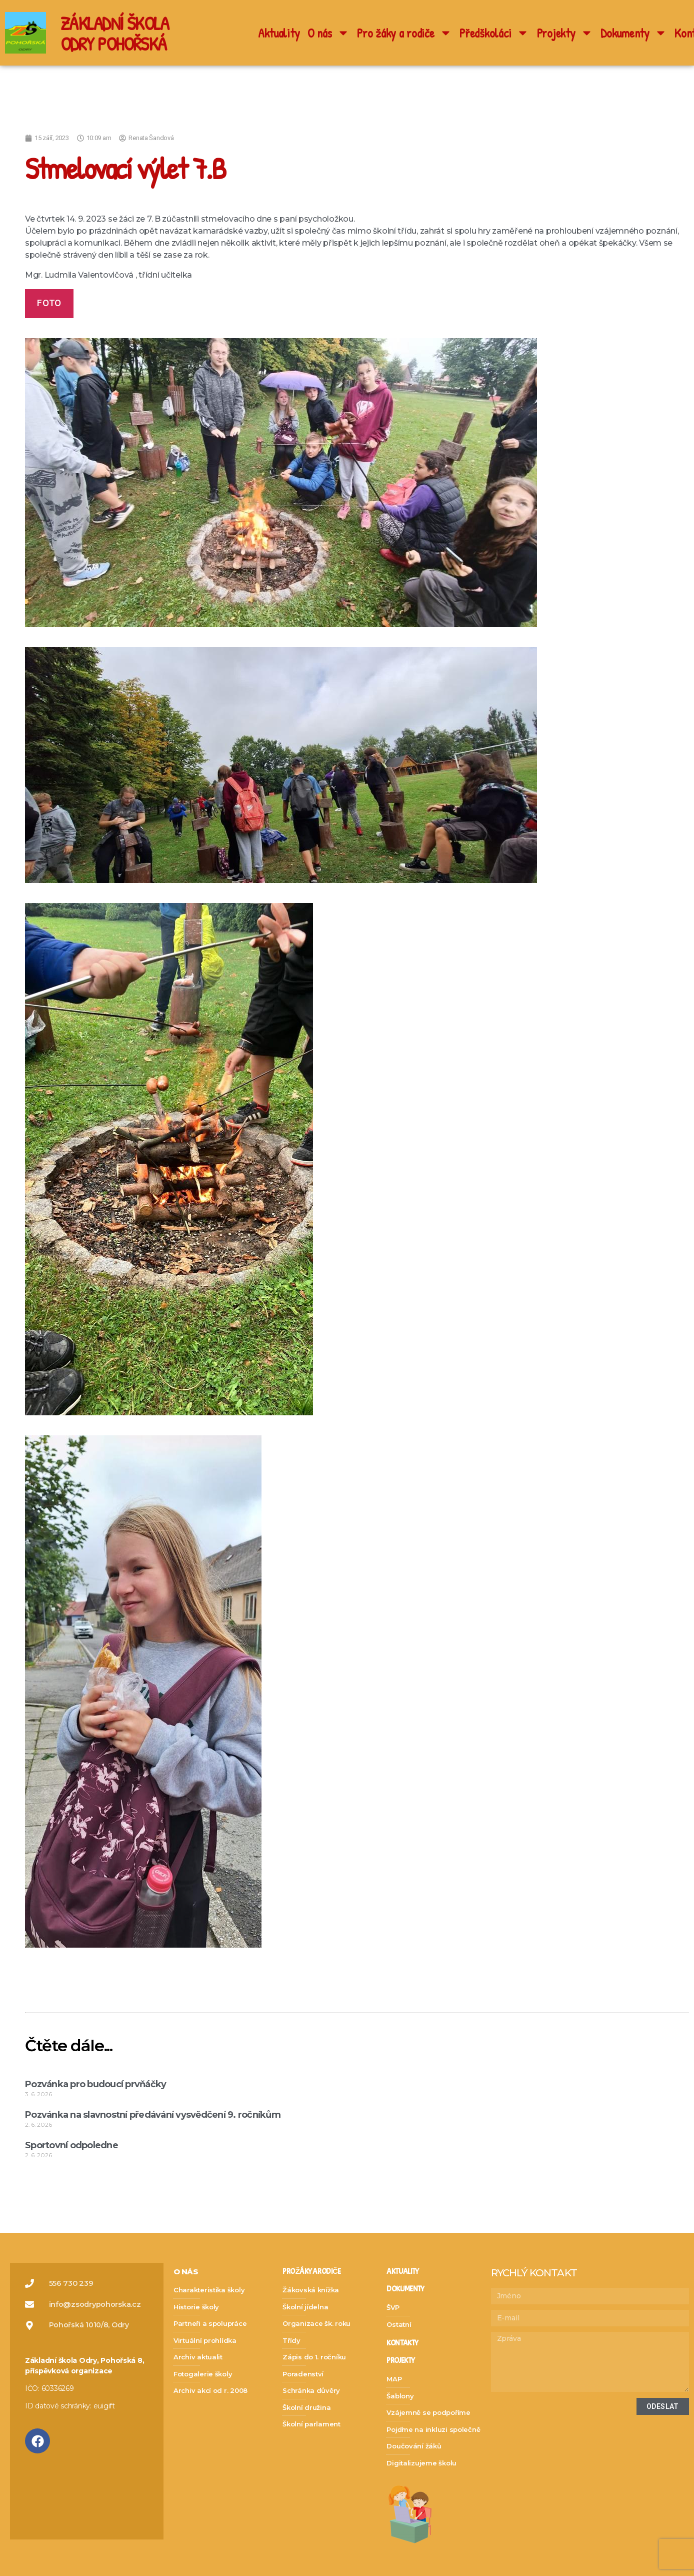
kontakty (402, 2343)
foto (49, 303)
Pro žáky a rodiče (404, 33)
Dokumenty (633, 33)
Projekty (565, 33)
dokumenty (405, 2289)
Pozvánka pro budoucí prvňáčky (95, 2084)
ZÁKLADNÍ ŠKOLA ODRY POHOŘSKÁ (117, 33)
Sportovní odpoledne (72, 2145)
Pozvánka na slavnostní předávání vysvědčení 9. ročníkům (152, 2114)
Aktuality (279, 33)
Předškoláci (494, 33)
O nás (329, 33)
